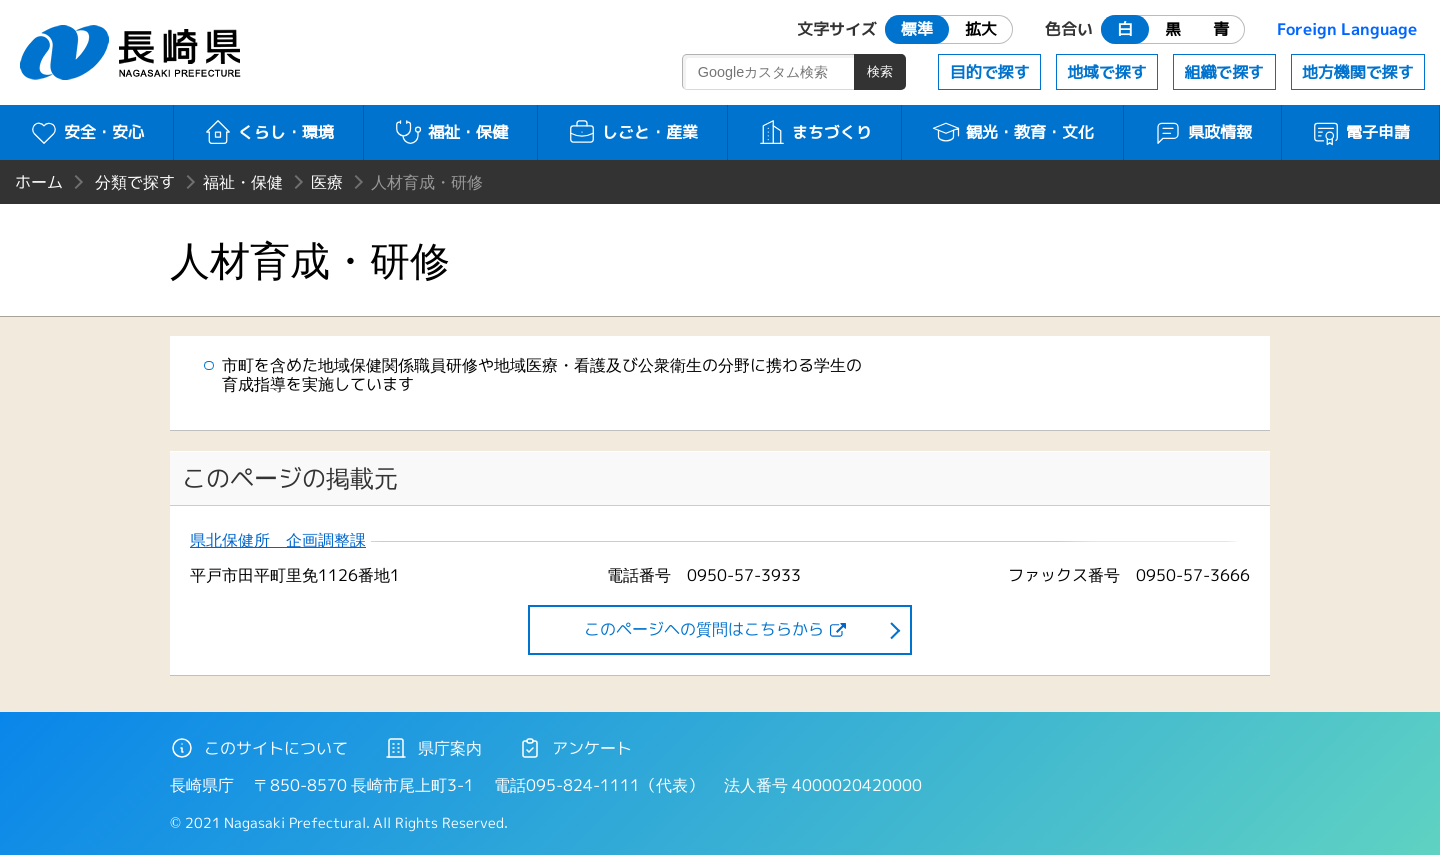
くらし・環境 (268, 132)
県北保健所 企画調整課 (278, 540)
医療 (327, 182)
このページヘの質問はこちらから (704, 629)
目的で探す (990, 72)
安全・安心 (86, 132)
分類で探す (135, 182)
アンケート (575, 748)
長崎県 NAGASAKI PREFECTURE (133, 52)
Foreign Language (1347, 29)
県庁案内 (433, 748)
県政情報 (1202, 132)
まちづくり (814, 132)
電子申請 (1360, 132)
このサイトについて (259, 748)
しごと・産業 (632, 132)
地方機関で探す (1358, 72)
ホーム (39, 182)
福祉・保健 (450, 132)
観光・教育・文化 (1012, 132)
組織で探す (1224, 72)
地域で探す (1107, 72)
